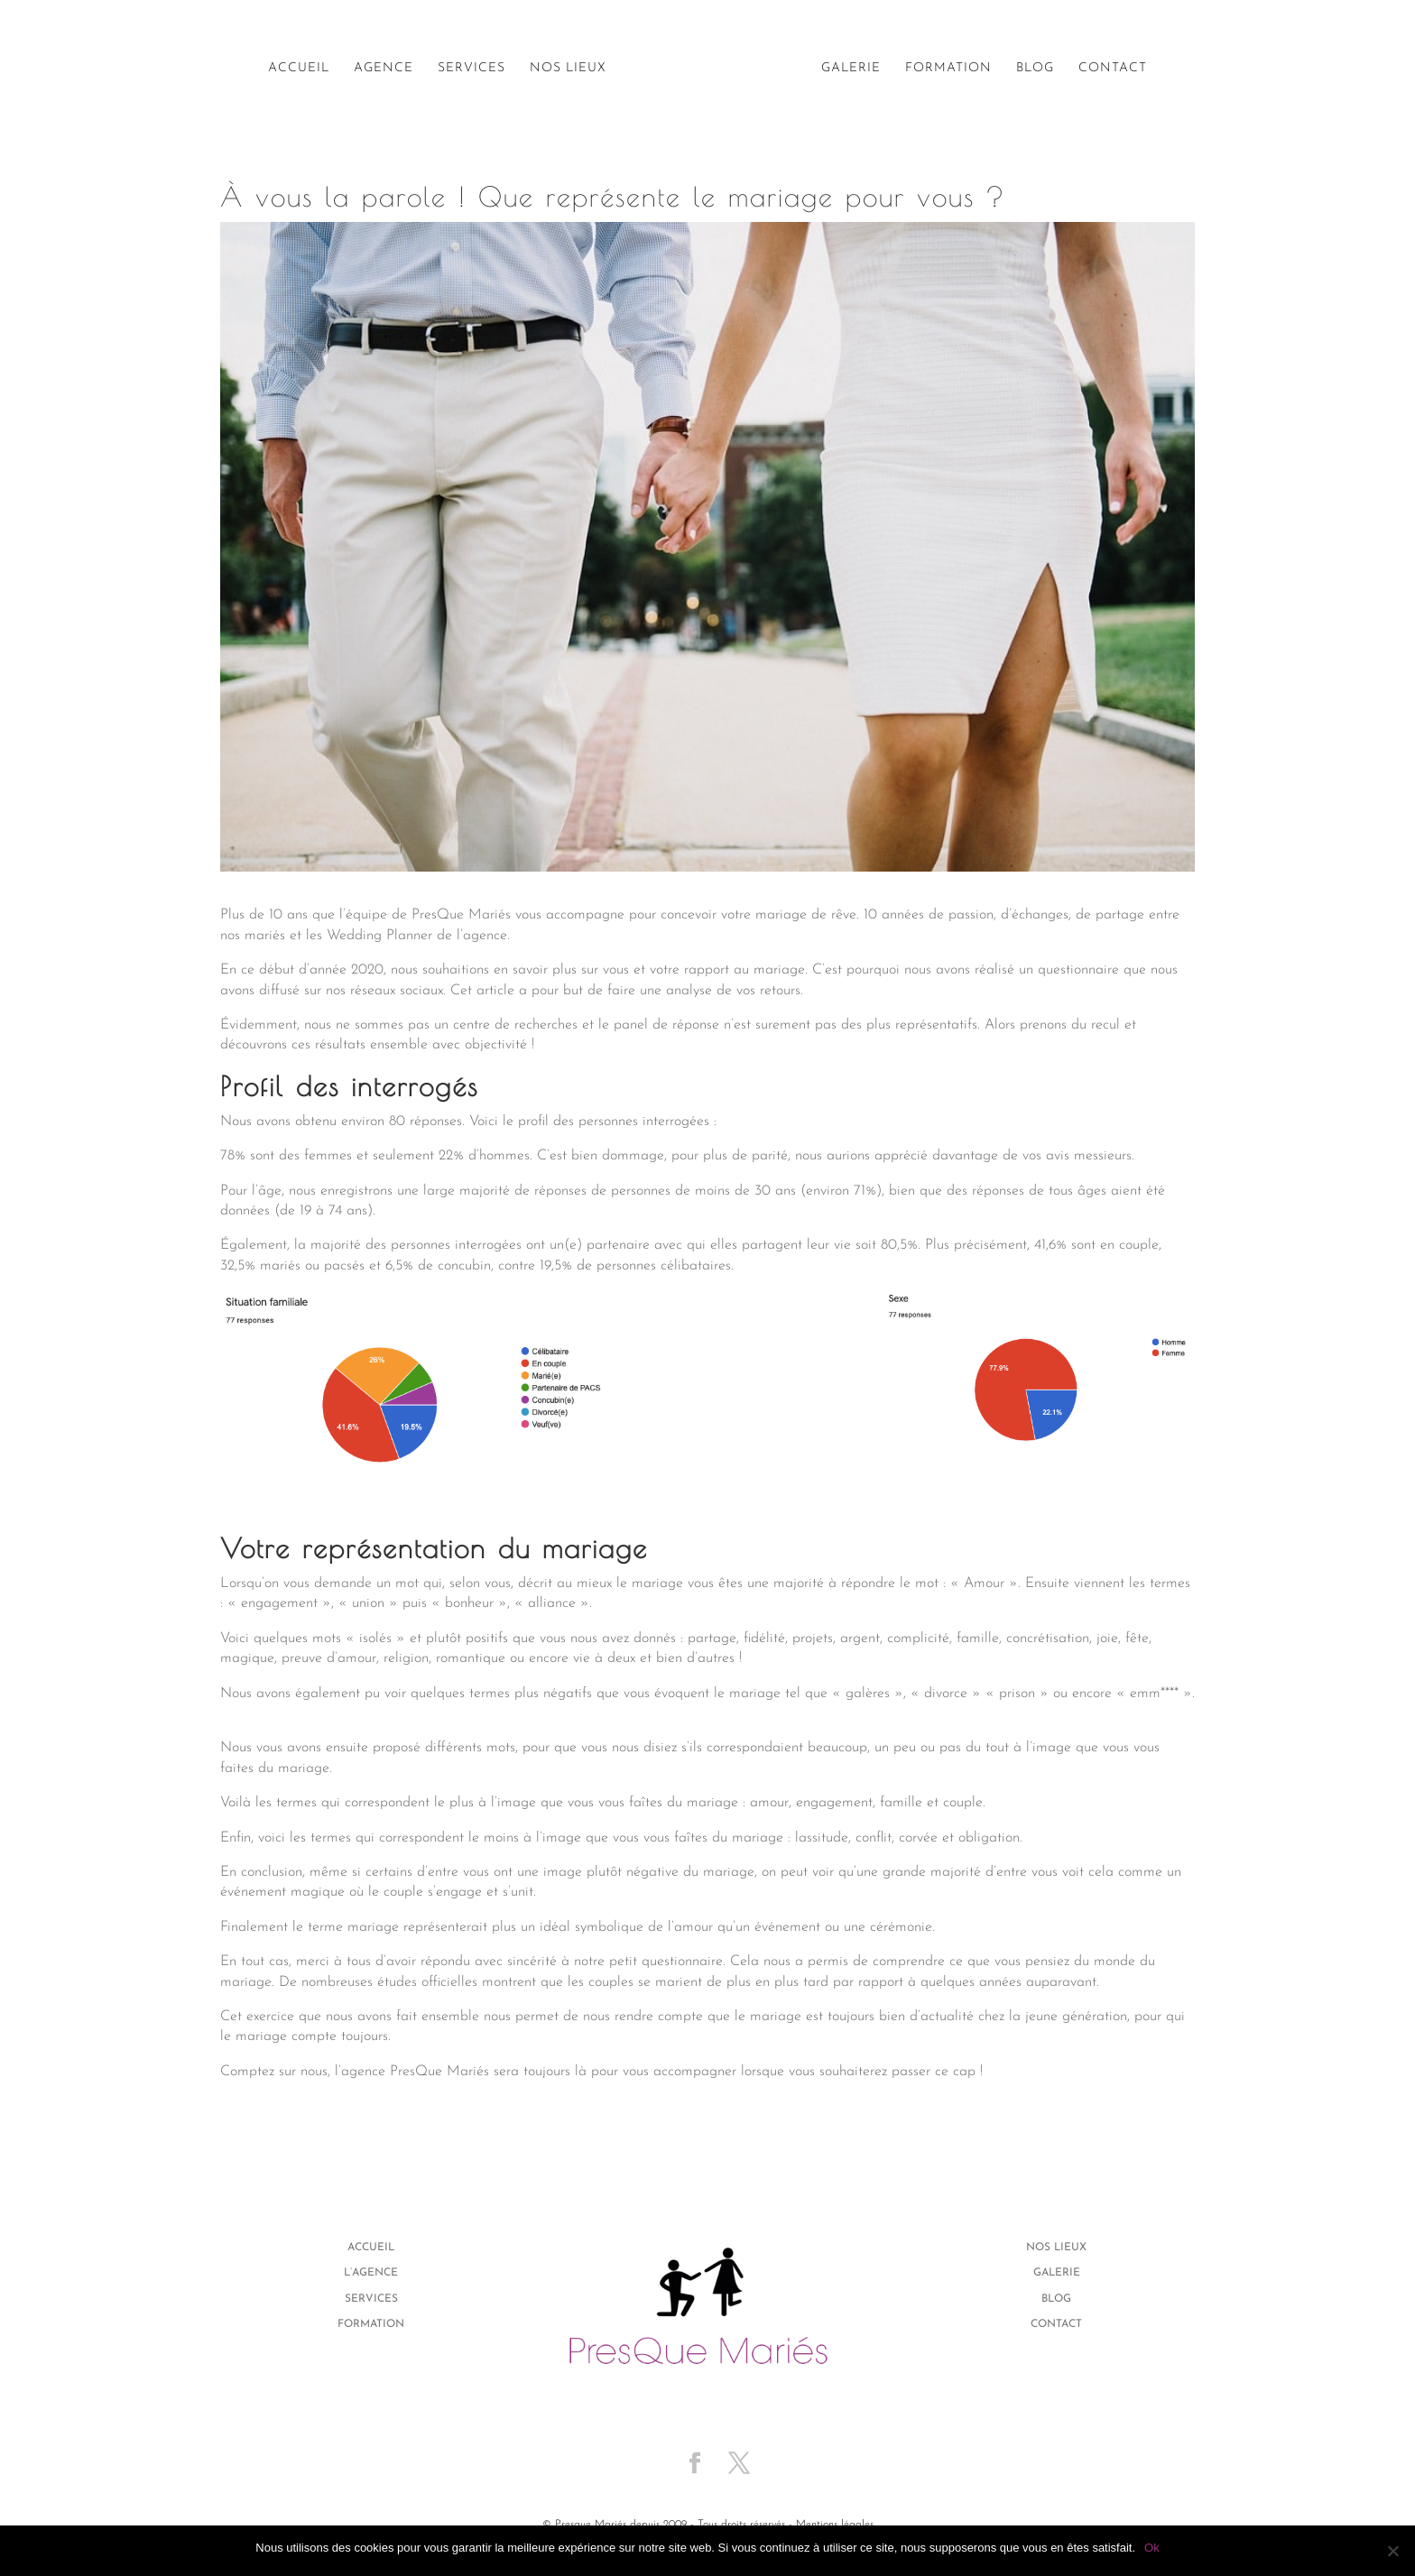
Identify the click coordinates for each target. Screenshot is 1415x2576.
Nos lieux (568, 68)
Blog (1035, 68)
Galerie (851, 68)
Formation (948, 68)
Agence (383, 68)
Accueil (298, 68)
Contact (1112, 68)
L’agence (371, 2272)
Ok (1152, 2547)
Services (471, 68)
